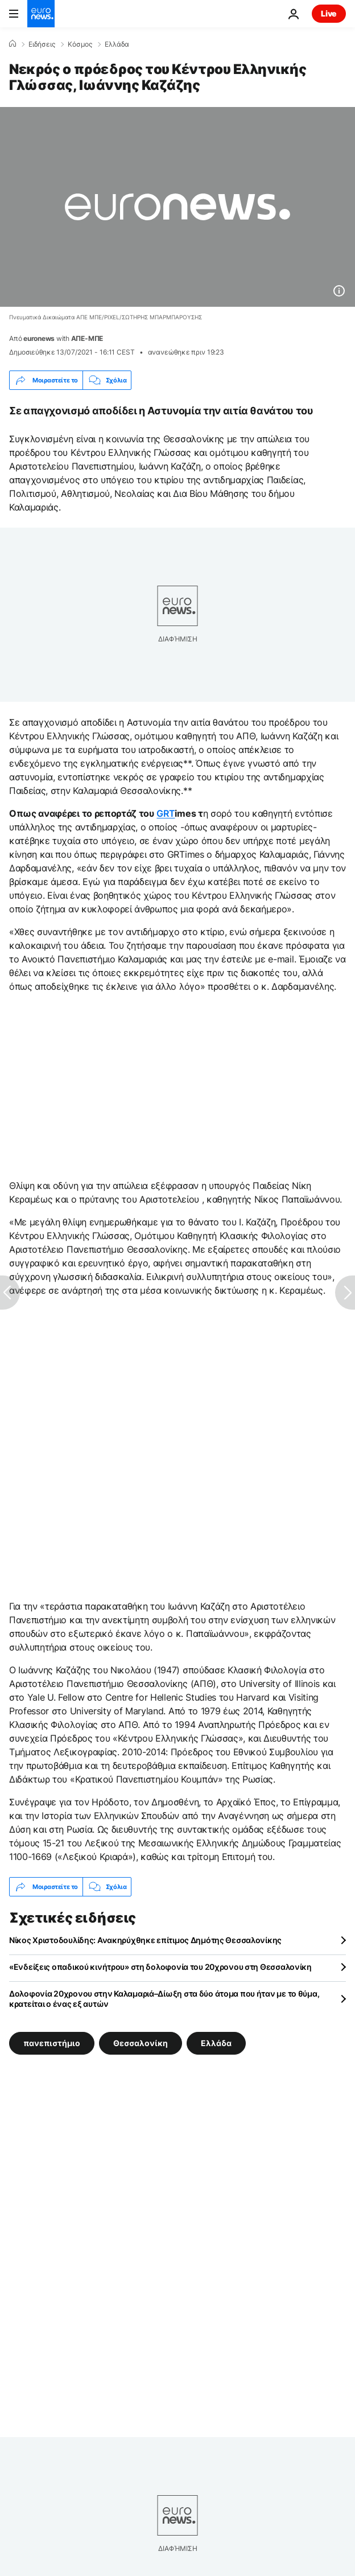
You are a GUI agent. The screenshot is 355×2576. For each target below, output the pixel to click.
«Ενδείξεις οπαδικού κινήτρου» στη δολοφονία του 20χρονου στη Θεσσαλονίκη (160, 1967)
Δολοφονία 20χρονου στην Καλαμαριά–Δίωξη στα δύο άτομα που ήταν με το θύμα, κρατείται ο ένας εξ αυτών (164, 1999)
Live (329, 13)
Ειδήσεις (41, 44)
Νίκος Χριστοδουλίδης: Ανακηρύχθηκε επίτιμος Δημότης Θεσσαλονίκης (145, 1940)
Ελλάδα (117, 44)
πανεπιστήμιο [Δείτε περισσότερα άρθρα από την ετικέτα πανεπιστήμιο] (51, 2043)
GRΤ (165, 813)
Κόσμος (80, 44)
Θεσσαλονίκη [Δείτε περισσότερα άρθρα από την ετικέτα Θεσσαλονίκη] (140, 2043)
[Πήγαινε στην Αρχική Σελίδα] (41, 13)
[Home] (12, 44)
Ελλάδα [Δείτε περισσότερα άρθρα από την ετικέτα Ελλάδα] (216, 2043)
